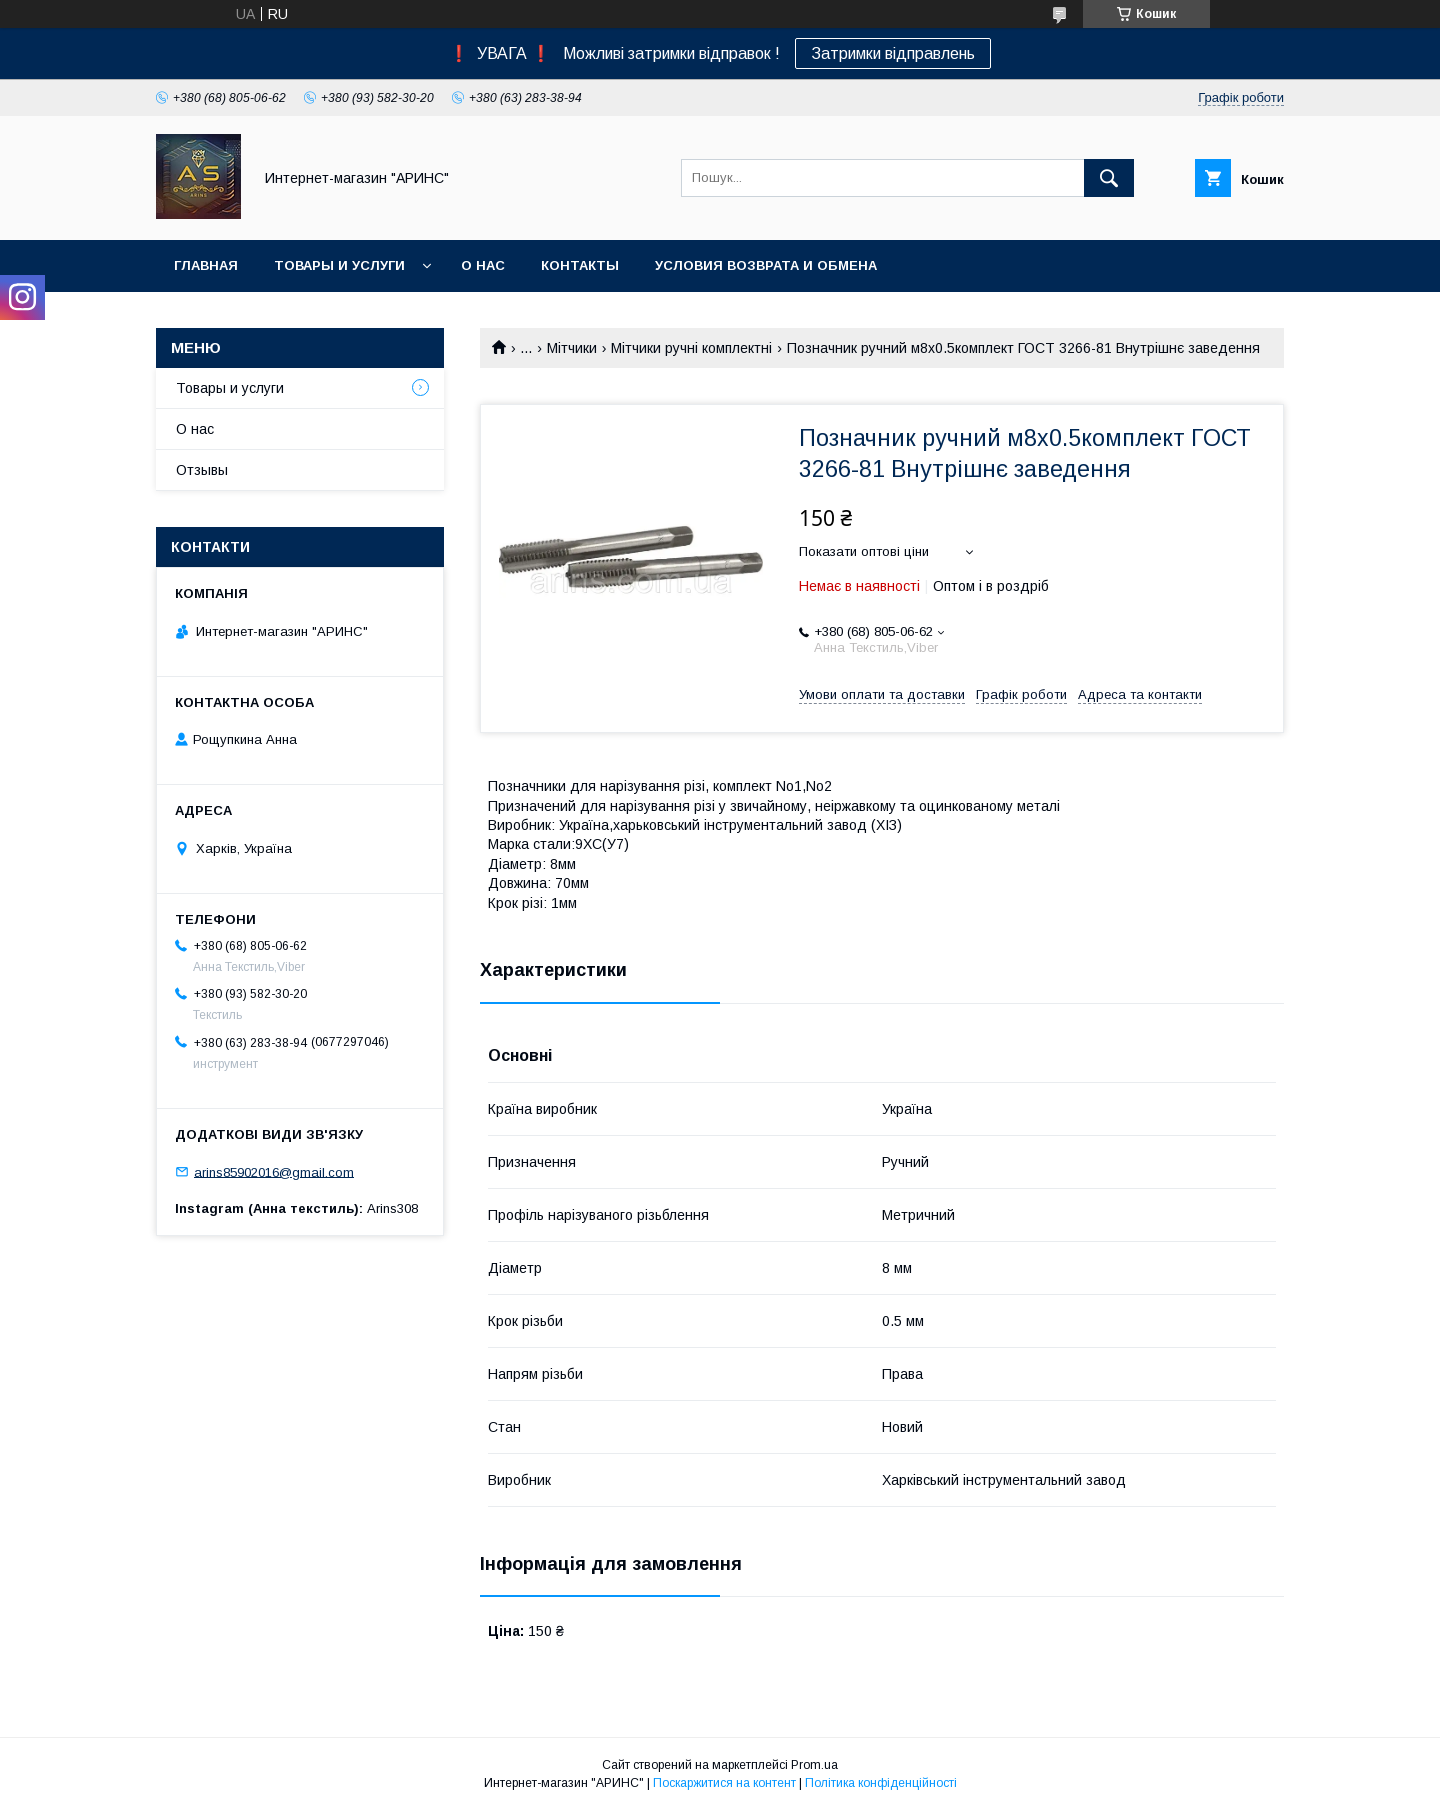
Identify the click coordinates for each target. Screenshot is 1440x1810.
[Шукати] (1109, 178)
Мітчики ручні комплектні (691, 348)
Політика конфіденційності (881, 1783)
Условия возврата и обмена (766, 265)
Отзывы (202, 470)
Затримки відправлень (893, 53)
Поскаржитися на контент (724, 1783)
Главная (206, 265)
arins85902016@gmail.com (274, 1171)
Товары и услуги (339, 265)
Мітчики (572, 348)
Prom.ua (814, 1765)
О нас (483, 265)
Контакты (580, 265)
